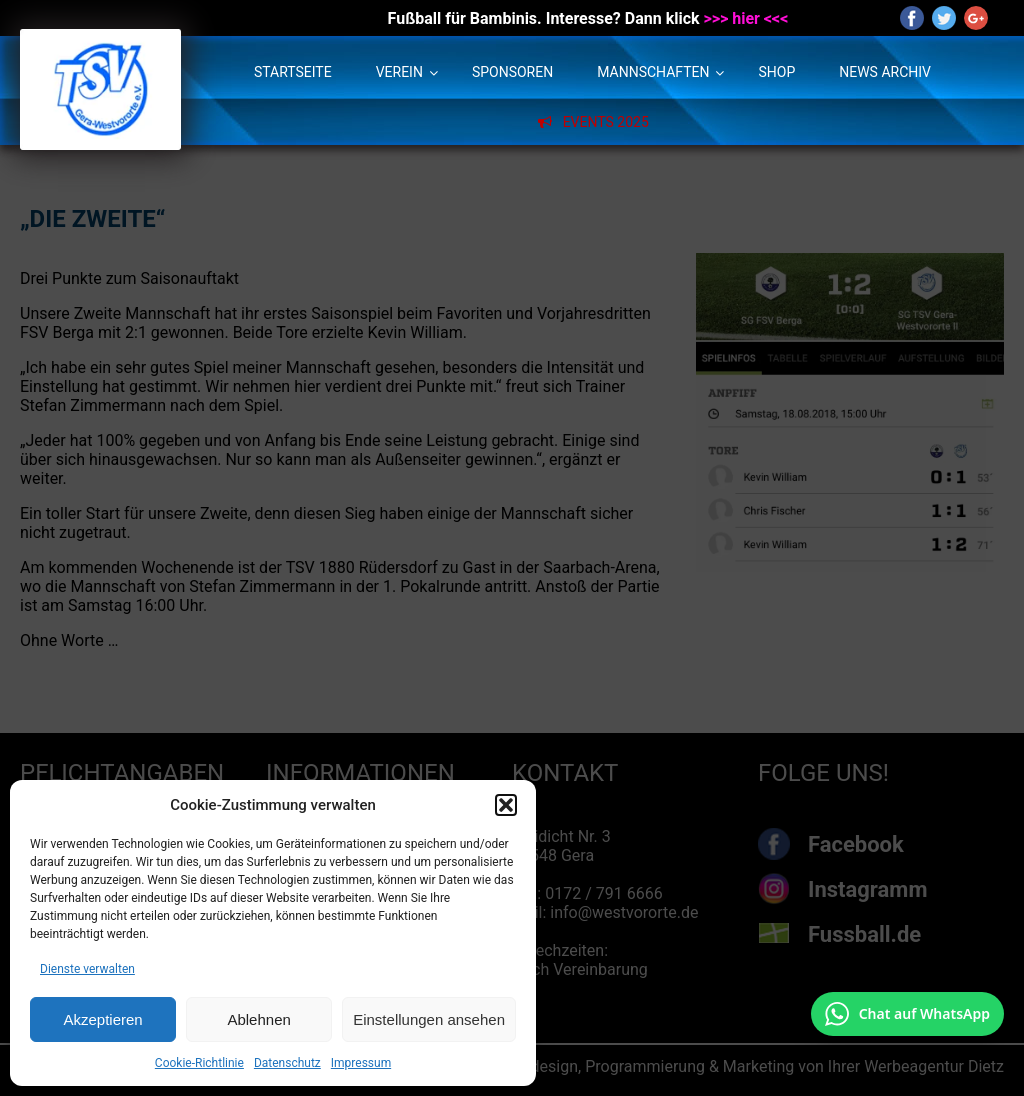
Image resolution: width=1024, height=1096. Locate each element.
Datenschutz (287, 1063)
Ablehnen (258, 1019)
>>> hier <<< (746, 18)
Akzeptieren (102, 1019)
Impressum (361, 1063)
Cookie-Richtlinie (199, 1063)
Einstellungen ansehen (429, 1019)
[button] (506, 805)
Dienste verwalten (87, 969)
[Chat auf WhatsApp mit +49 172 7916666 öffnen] (907, 1014)
